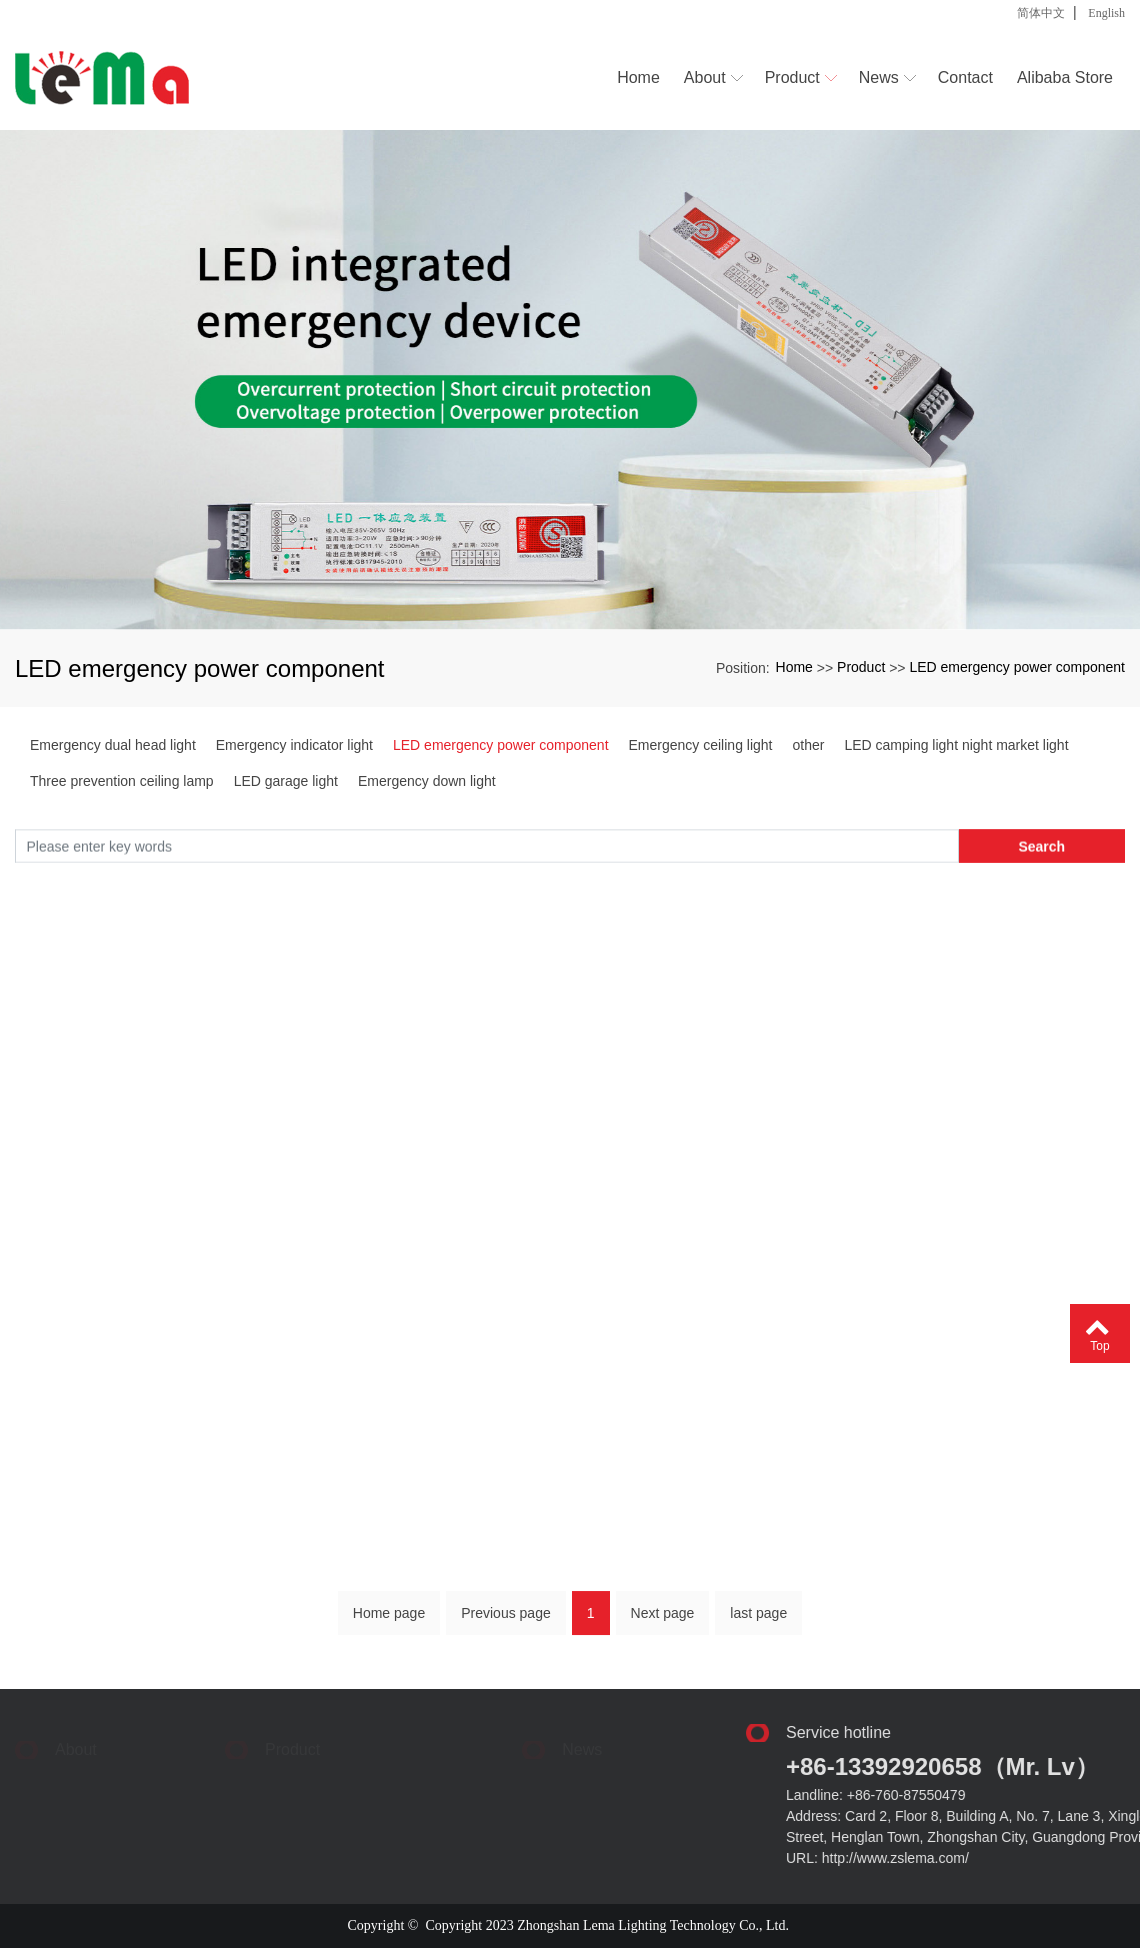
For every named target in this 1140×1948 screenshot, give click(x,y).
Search (1041, 851)
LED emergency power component (1017, 667)
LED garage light (286, 781)
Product (861, 667)
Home (794, 667)
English (1106, 13)
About (76, 1735)
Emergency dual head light (113, 745)
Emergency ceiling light (701, 745)
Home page (389, 1622)
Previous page (506, 1622)
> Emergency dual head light (237, 1757)
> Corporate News (548, 1757)
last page (758, 1622)
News (582, 1735)
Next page (663, 1622)
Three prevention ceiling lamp (122, 781)
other (809, 745)
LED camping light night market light (956, 745)
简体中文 (1041, 13)
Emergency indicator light (294, 745)
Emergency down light (427, 781)
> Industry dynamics (484, 1776)
